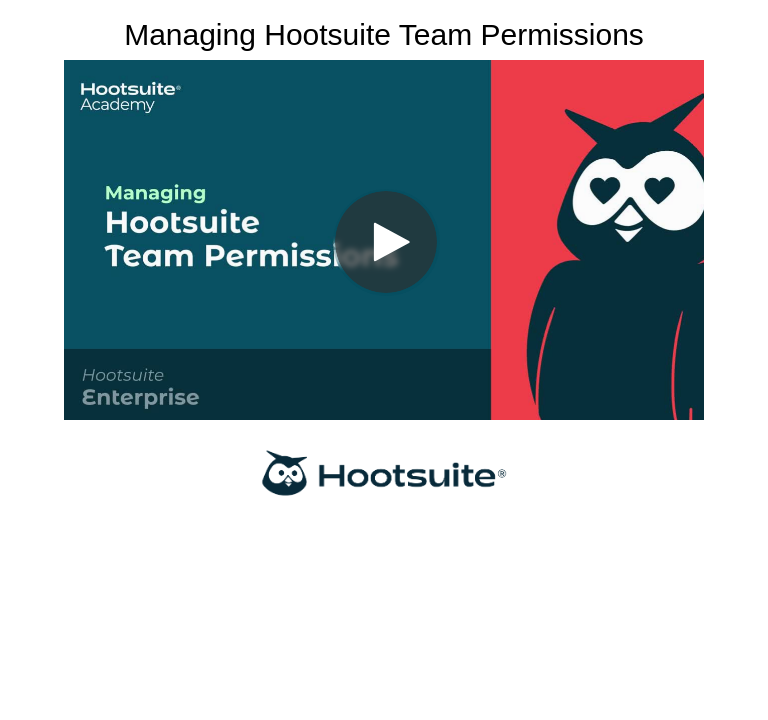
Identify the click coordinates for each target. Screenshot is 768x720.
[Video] (384, 240)
